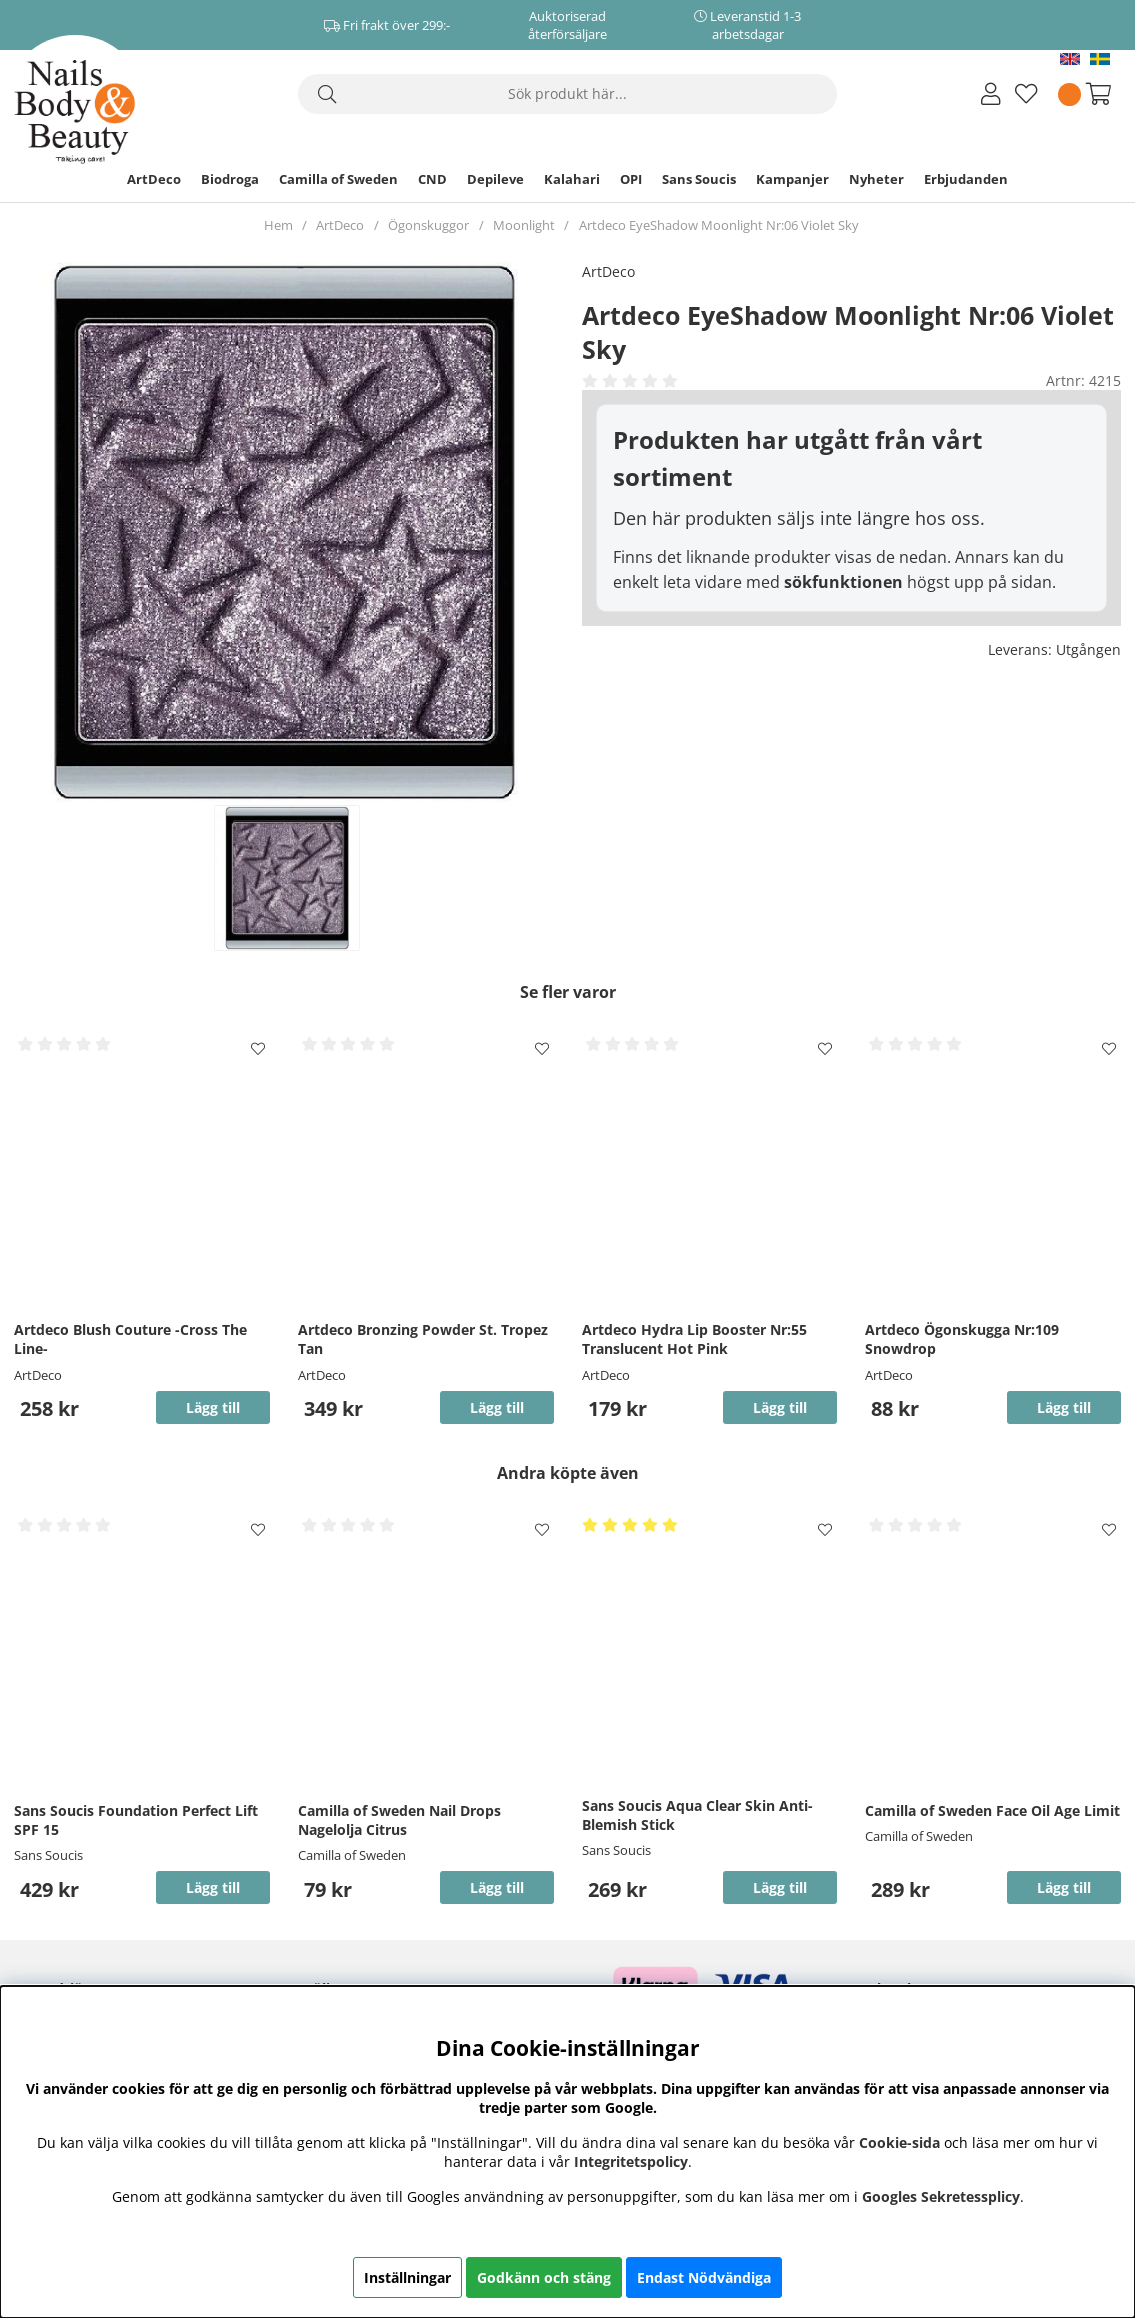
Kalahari (572, 179)
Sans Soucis (699, 179)
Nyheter (876, 179)
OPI (631, 179)
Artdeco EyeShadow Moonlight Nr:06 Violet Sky (719, 225)
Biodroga (230, 179)
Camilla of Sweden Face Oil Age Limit (992, 1810)
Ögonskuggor (428, 225)
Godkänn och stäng (544, 2277)
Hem (278, 225)
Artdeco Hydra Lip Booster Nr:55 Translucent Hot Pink (694, 1339)
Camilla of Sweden (338, 179)
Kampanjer (792, 179)
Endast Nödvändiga (704, 2277)
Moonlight (524, 225)
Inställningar (407, 2277)
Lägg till (213, 1887)
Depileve (495, 179)
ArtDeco (154, 179)
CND (432, 179)
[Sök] (568, 94)
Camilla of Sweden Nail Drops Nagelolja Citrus (399, 1820)
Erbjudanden (966, 179)
